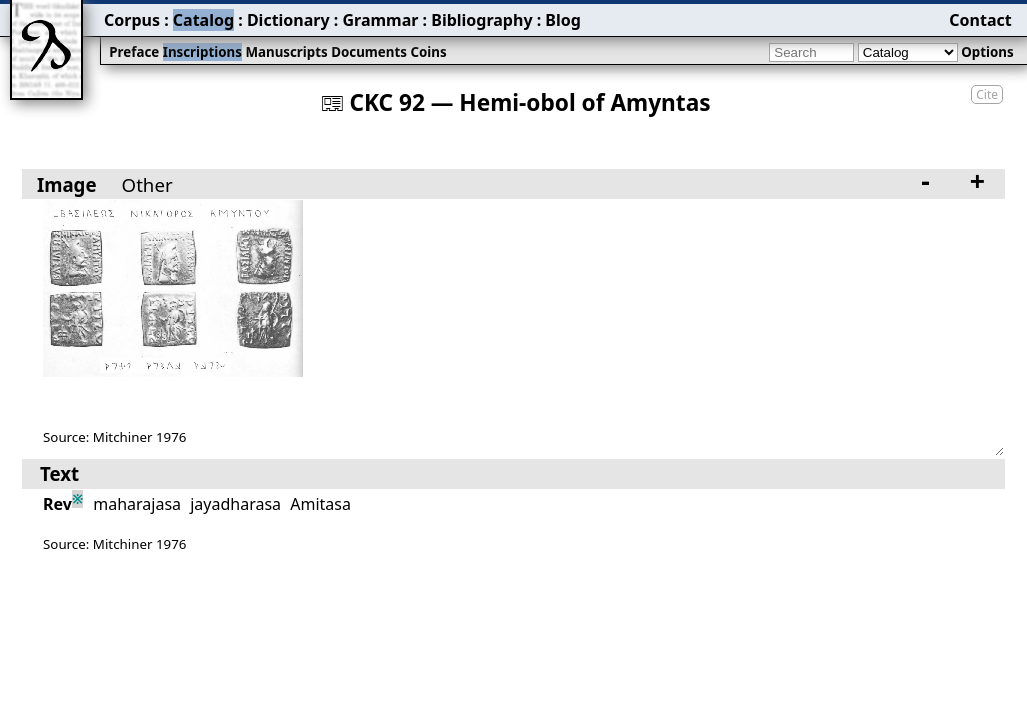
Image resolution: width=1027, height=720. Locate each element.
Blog (563, 20)
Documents (369, 52)
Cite (987, 94)
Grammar (380, 20)
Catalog (203, 20)
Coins (428, 52)
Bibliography (481, 20)
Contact (980, 20)
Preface (134, 52)
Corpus (132, 20)
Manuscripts (286, 52)
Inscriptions (202, 52)
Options (987, 52)
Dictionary (288, 20)
